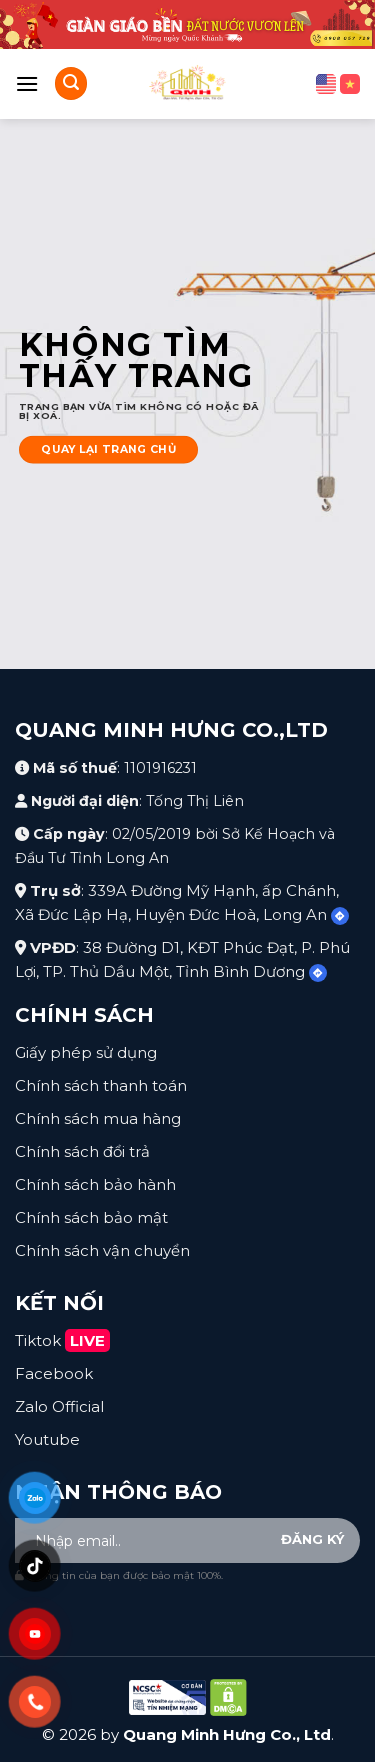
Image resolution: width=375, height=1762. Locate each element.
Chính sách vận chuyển (102, 1250)
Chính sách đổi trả (82, 1151)
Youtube (47, 1439)
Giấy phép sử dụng (86, 1052)
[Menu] (27, 83)
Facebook (54, 1373)
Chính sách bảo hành (95, 1184)
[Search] (71, 83)
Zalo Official (59, 1406)
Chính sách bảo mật (91, 1217)
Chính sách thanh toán (101, 1085)
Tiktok (62, 1340)
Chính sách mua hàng (98, 1118)
